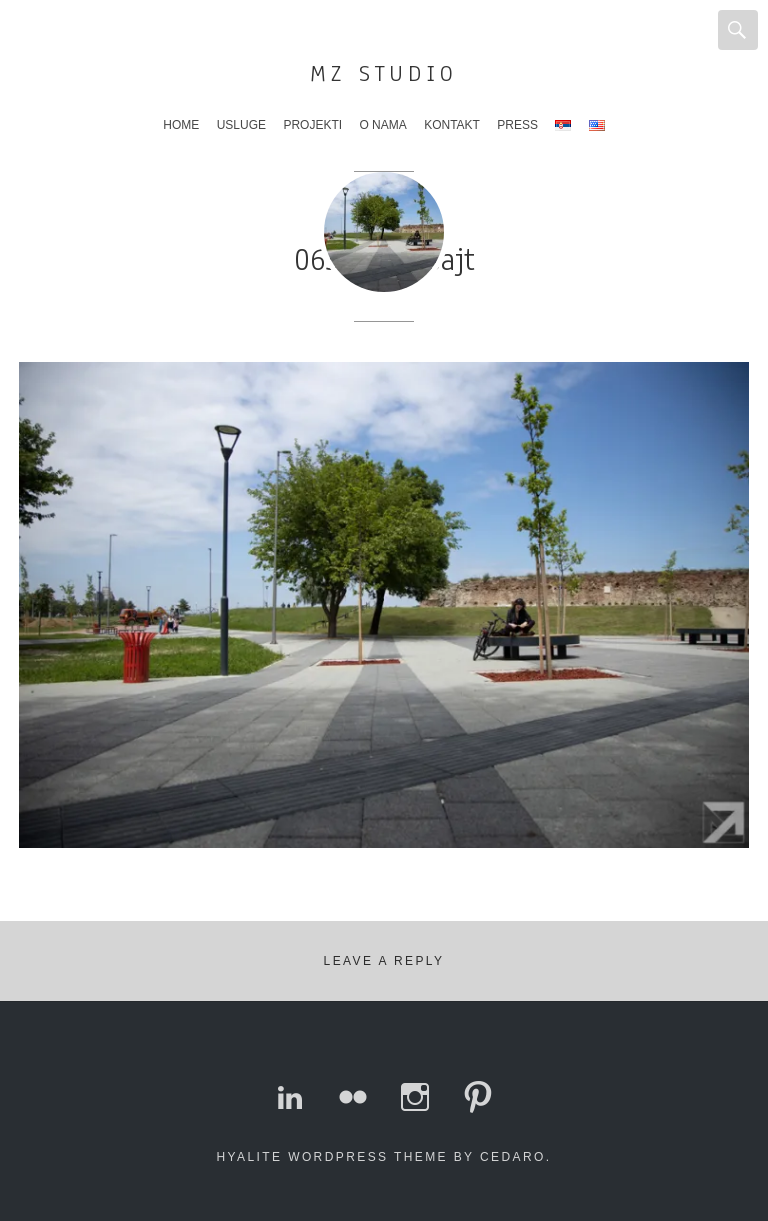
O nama (382, 125)
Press (517, 125)
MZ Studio (383, 73)
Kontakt (452, 125)
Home (181, 125)
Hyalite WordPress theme (332, 1157)
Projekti (312, 125)
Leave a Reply (384, 961)
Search (738, 30)
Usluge (241, 125)
